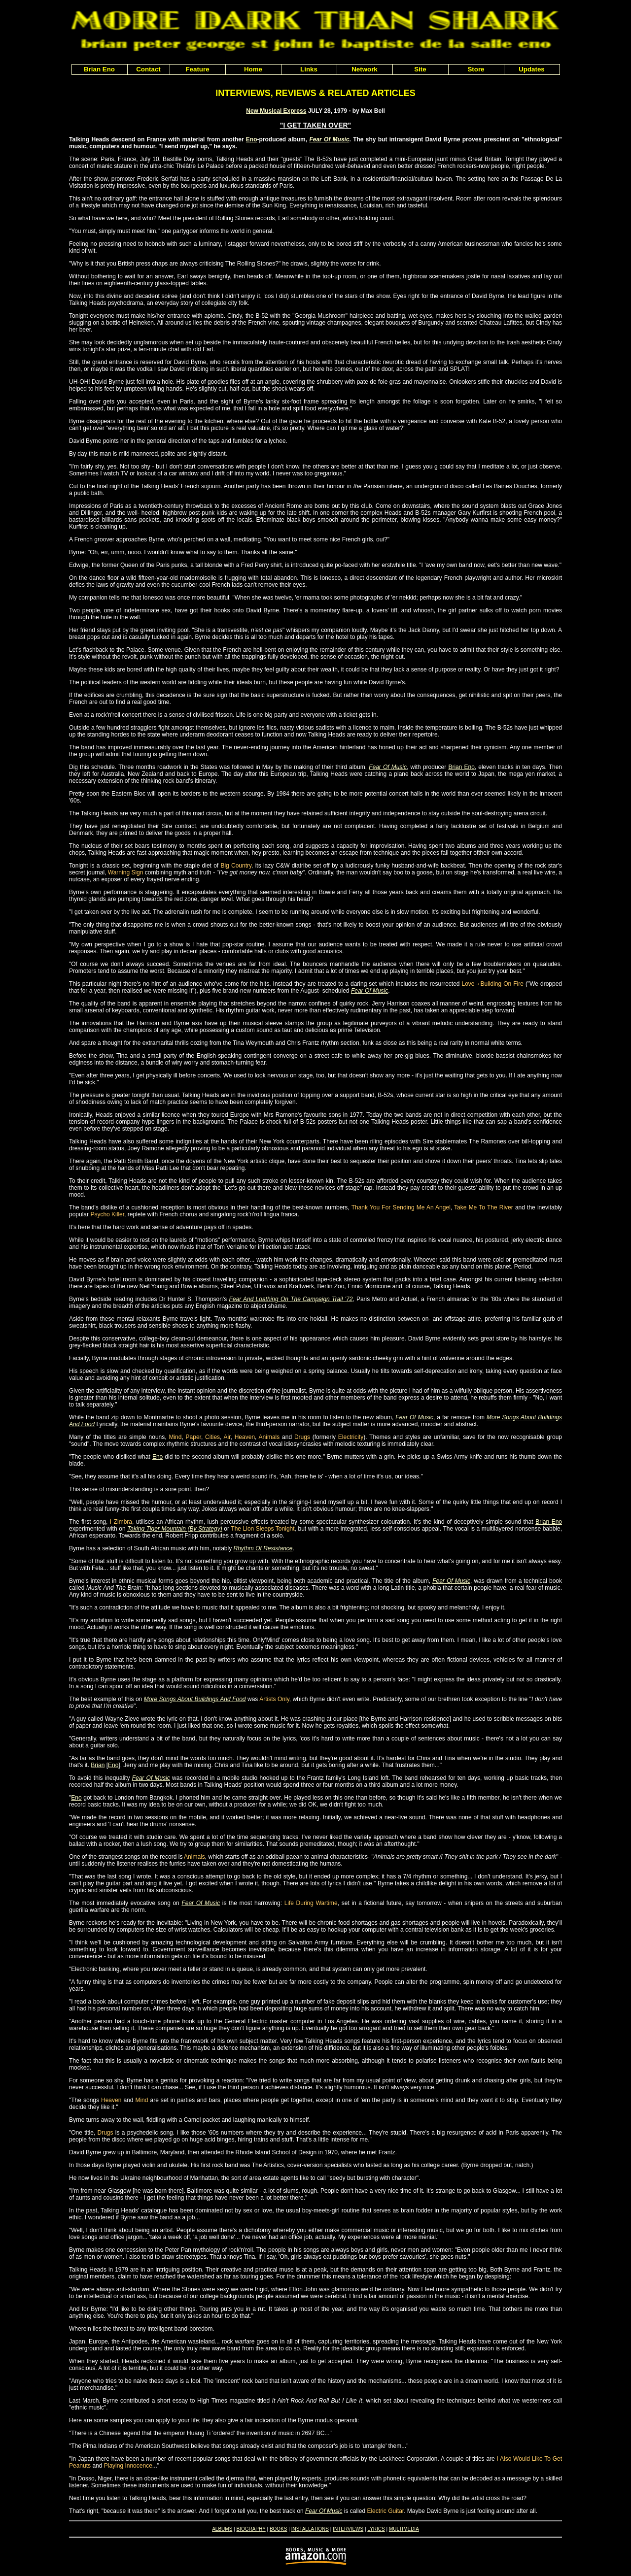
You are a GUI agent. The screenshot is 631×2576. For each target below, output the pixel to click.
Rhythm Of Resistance (263, 1548)
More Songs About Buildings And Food (195, 1699)
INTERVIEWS (348, 2529)
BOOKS (278, 2529)
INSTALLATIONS (310, 2529)
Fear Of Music (329, 139)
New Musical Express (276, 110)
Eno (251, 139)
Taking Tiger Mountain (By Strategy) (174, 1528)
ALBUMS (222, 2529)
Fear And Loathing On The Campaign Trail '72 (291, 1299)
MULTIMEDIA (404, 2529)
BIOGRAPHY (250, 2529)
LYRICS (376, 2529)
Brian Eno (461, 767)
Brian (98, 1765)
